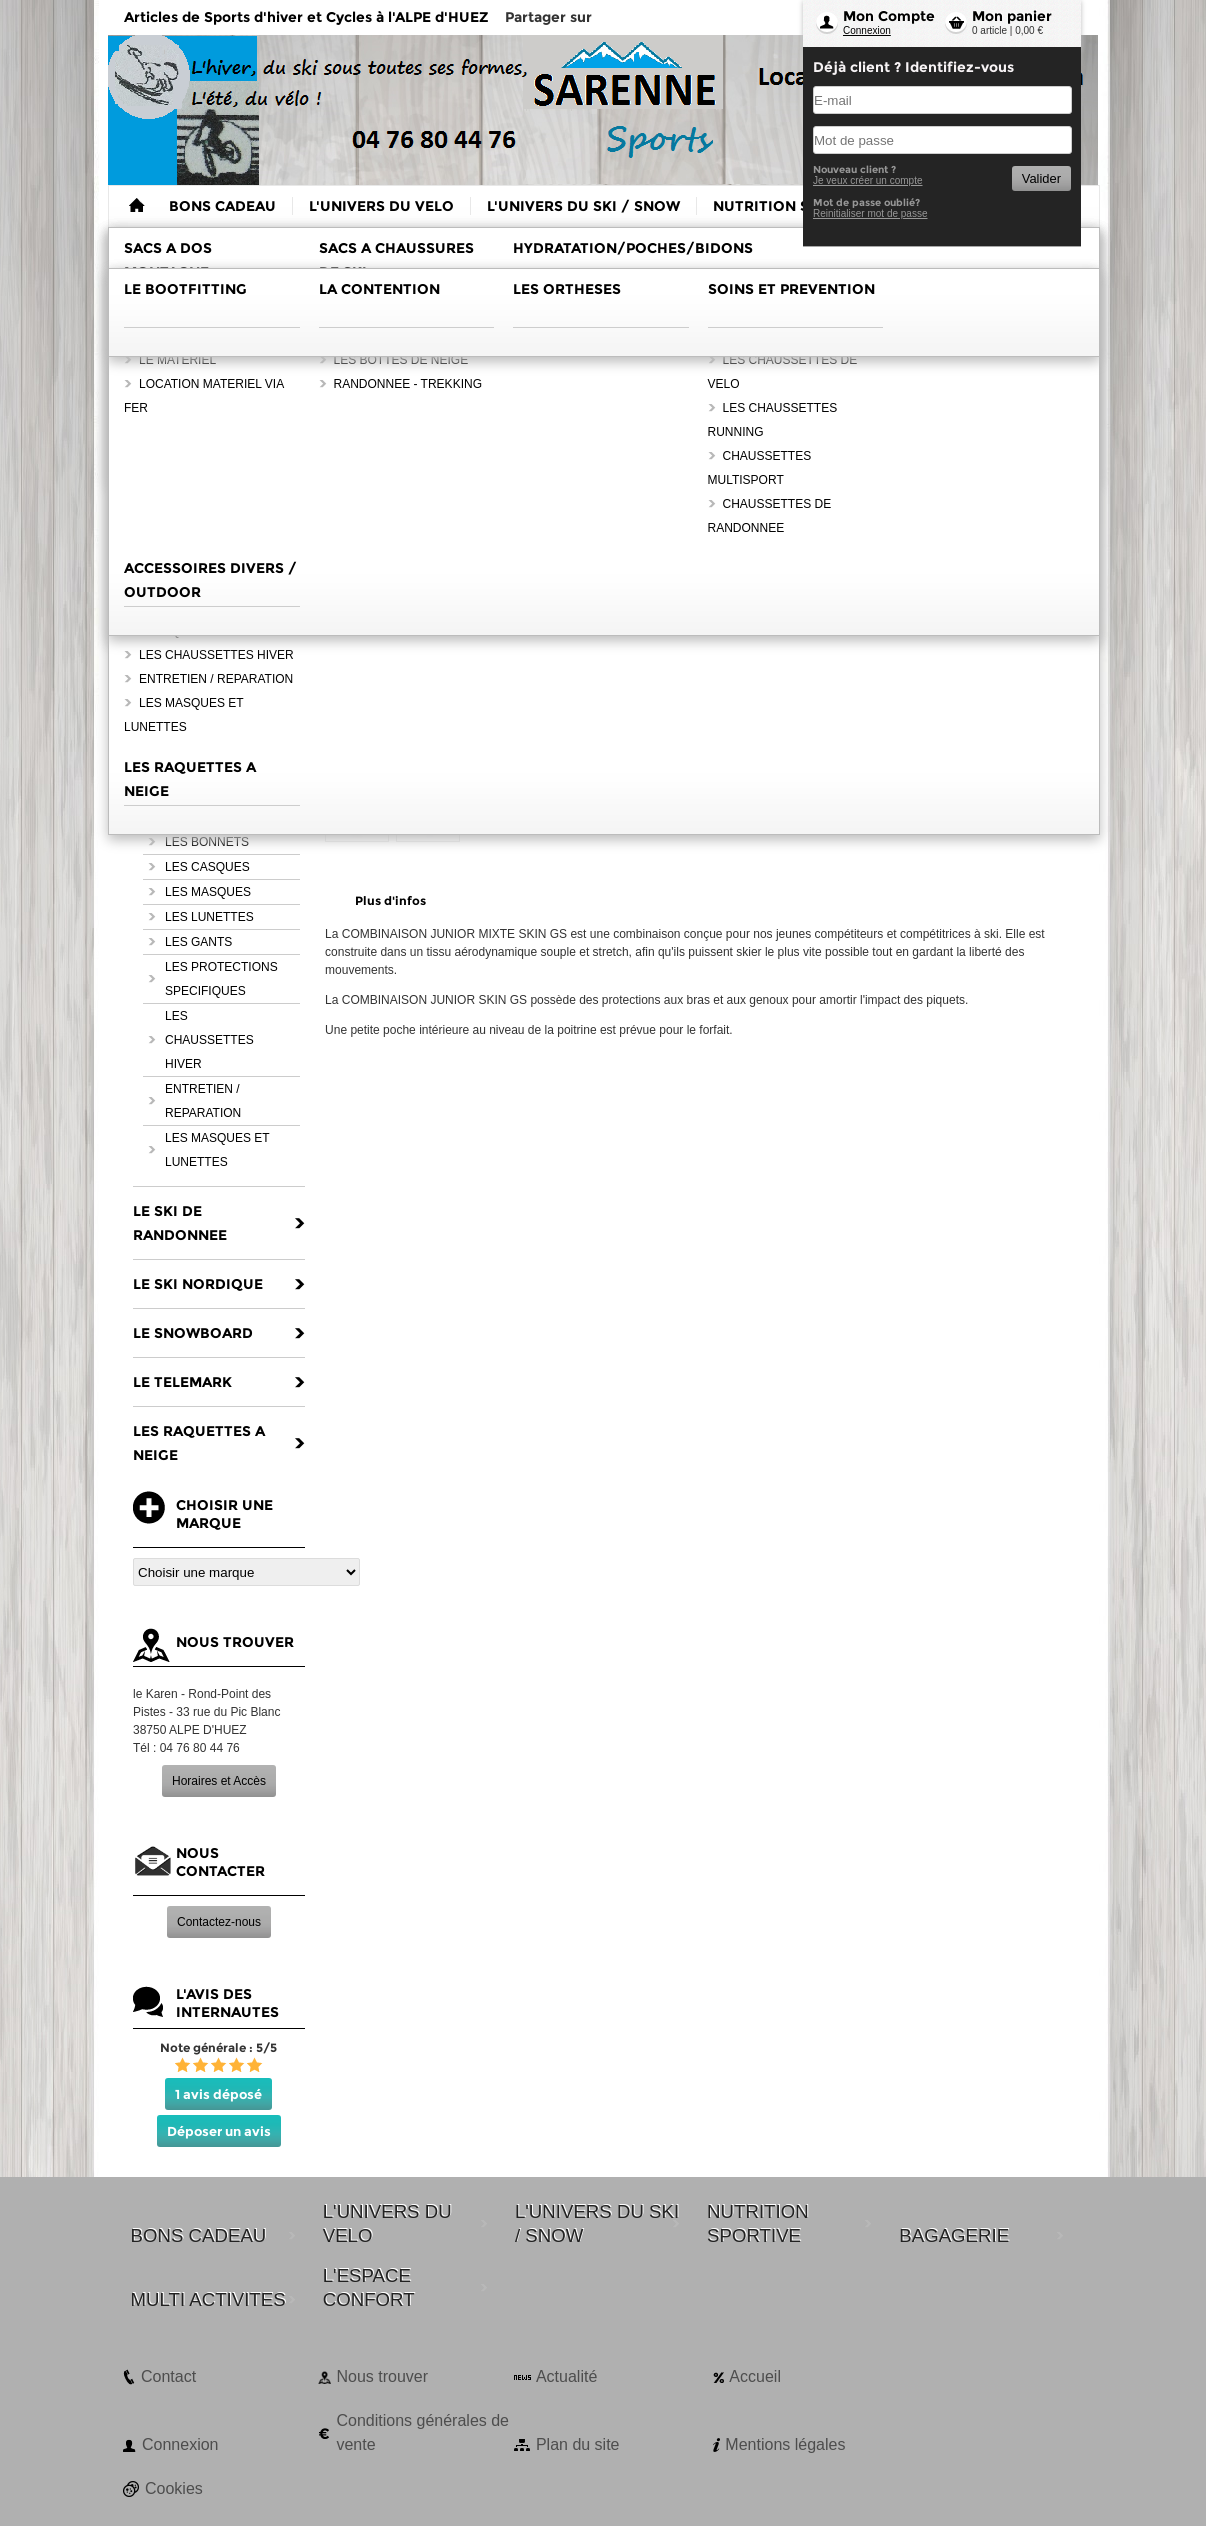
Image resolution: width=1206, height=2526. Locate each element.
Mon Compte (889, 16)
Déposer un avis (219, 2131)
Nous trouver (382, 2376)
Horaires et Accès (219, 1781)
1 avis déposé (218, 2094)
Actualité (566, 2376)
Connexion (867, 30)
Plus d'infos (390, 900)
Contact (168, 2376)
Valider (1041, 178)
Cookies (174, 2488)
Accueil (755, 2376)
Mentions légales (785, 2444)
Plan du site (578, 2444)
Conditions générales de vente (422, 2432)
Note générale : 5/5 (218, 2047)
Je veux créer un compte (868, 180)
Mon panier (1012, 16)
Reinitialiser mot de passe (870, 213)
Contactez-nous (219, 1922)
